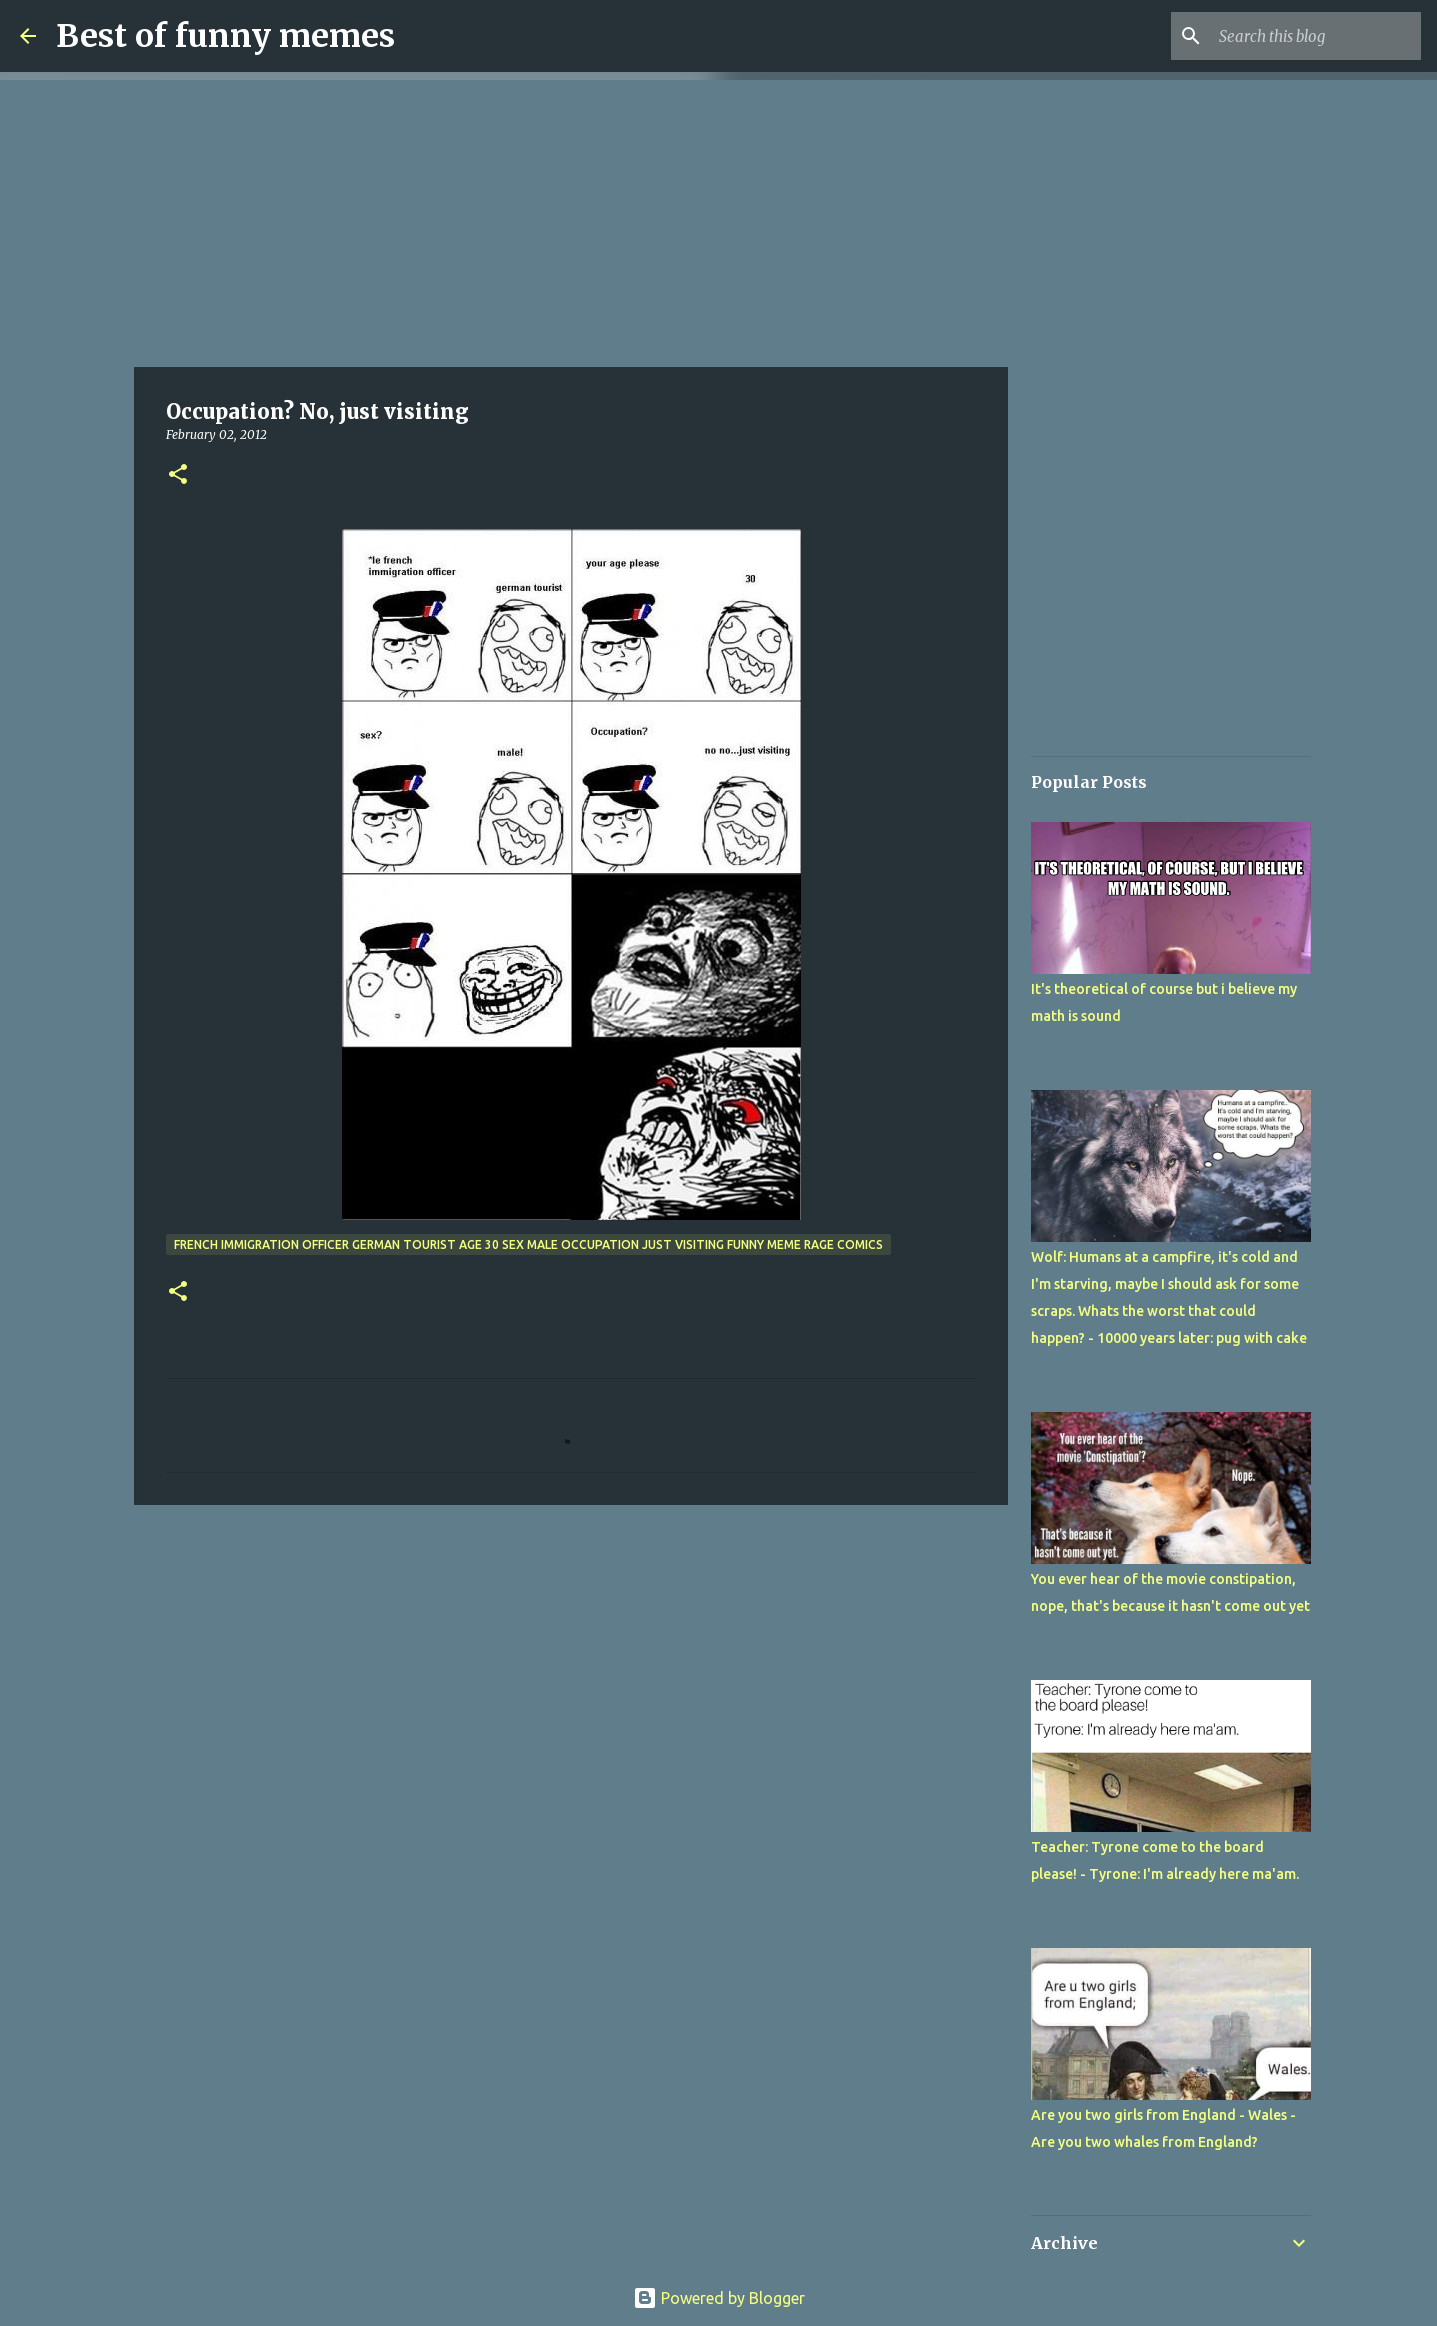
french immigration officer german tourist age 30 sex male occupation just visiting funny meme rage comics (528, 1244)
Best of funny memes (225, 36)
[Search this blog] (1316, 36)
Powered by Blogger (719, 2298)
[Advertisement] (571, 220)
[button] (178, 475)
